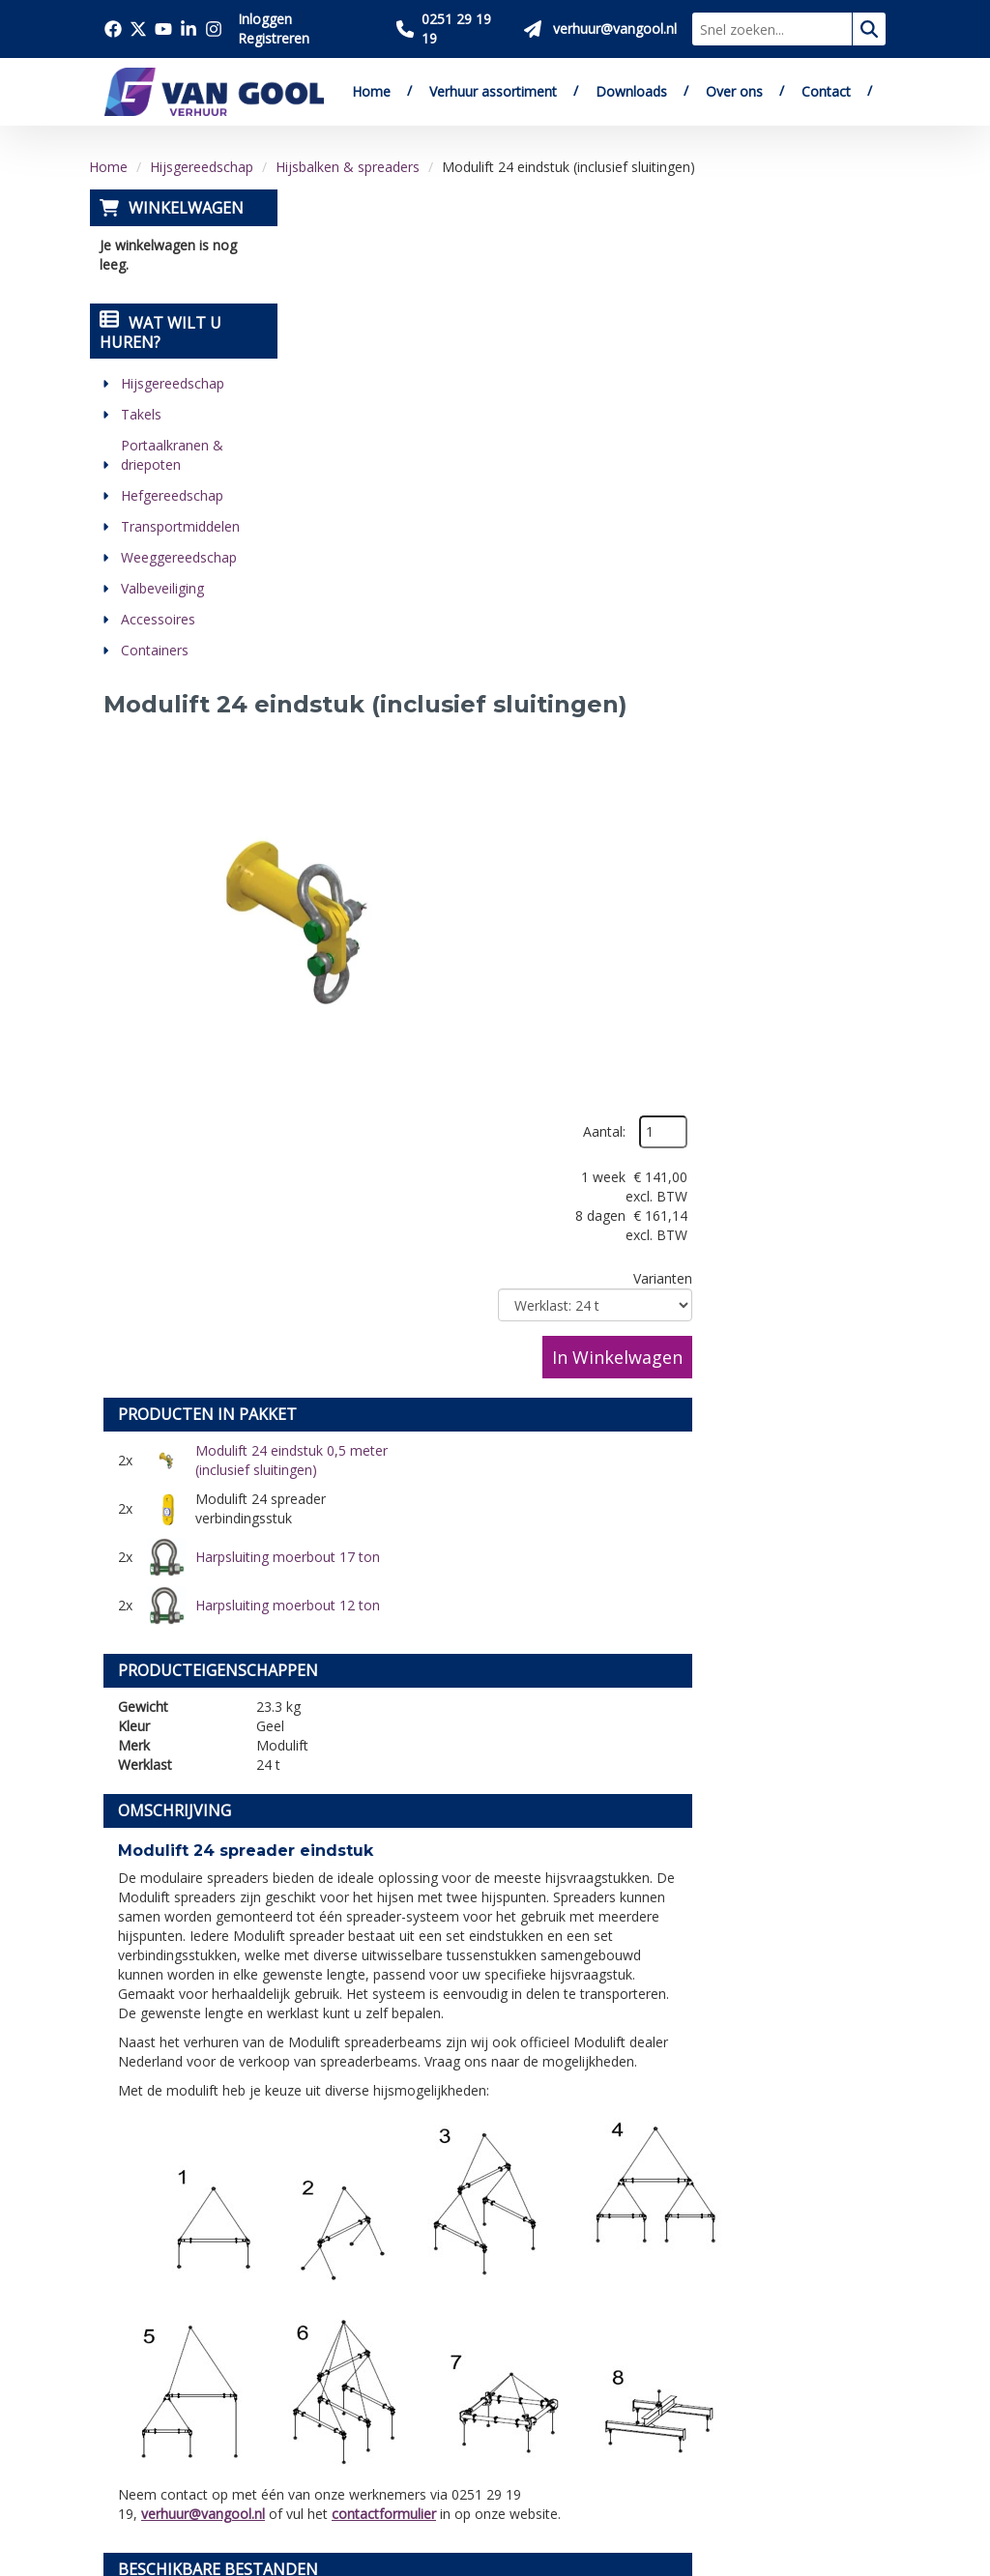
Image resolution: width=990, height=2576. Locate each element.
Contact (826, 91)
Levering (493, 2226)
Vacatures (318, 2292)
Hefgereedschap (171, 495)
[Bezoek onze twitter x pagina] (138, 29)
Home (371, 91)
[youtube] (210, 2405)
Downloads (631, 91)
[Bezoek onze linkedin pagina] (188, 29)
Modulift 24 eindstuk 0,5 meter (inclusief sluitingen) (480, 691)
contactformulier (587, 1611)
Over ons (734, 91)
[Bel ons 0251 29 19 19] (452, 29)
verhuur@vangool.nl (406, 1611)
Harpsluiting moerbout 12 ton (768, 740)
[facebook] (124, 2405)
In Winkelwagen (811, 474)
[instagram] (167, 2457)
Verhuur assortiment (493, 91)
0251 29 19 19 (161, 2309)
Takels (140, 414)
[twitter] (167, 2405)
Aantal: (798, 250)
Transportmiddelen (179, 526)
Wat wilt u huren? (159, 332)
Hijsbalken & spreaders (348, 167)
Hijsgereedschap (201, 167)
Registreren (273, 38)
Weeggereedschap (178, 557)
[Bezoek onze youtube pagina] (163, 29)
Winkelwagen (185, 207)
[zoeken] (869, 29)
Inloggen (265, 19)
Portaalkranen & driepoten (171, 455)
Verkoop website (343, 2270)
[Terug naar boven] (495, 2056)
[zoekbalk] (772, 29)
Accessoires (157, 619)
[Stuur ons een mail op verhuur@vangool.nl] (600, 29)
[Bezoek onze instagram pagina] (213, 29)
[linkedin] (124, 2457)
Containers (154, 650)
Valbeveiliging (161, 588)
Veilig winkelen (515, 2248)
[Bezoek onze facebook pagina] (113, 29)
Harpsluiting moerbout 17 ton (478, 740)
